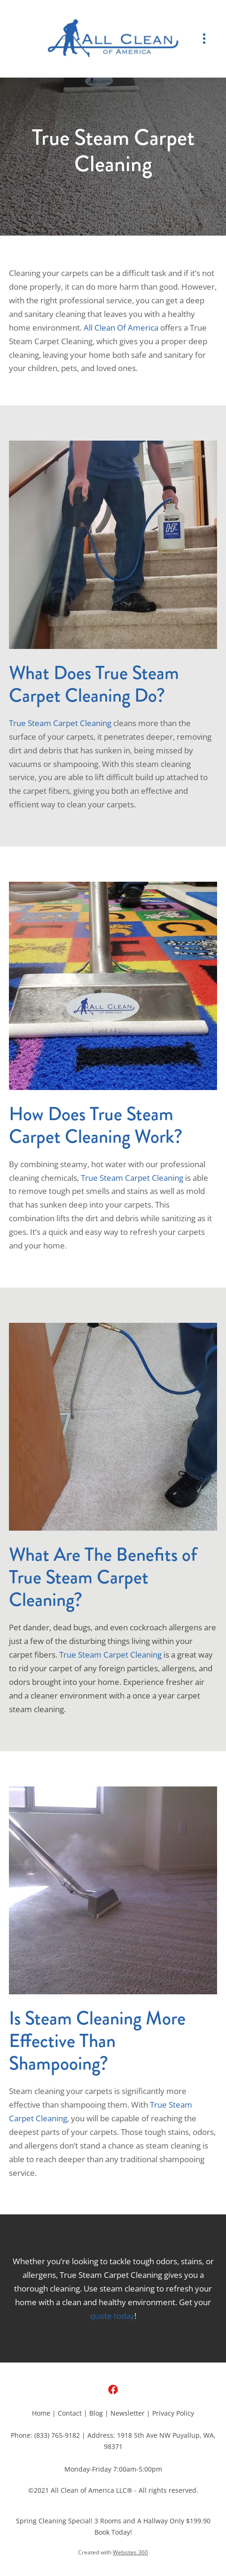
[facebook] (113, 2389)
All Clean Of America (121, 327)
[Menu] (204, 39)
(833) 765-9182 (57, 2435)
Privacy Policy (173, 2413)
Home (41, 2413)
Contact (70, 2413)
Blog (96, 2413)
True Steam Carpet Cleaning (60, 722)
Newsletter (127, 2413)
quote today (112, 2315)
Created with (113, 2552)
